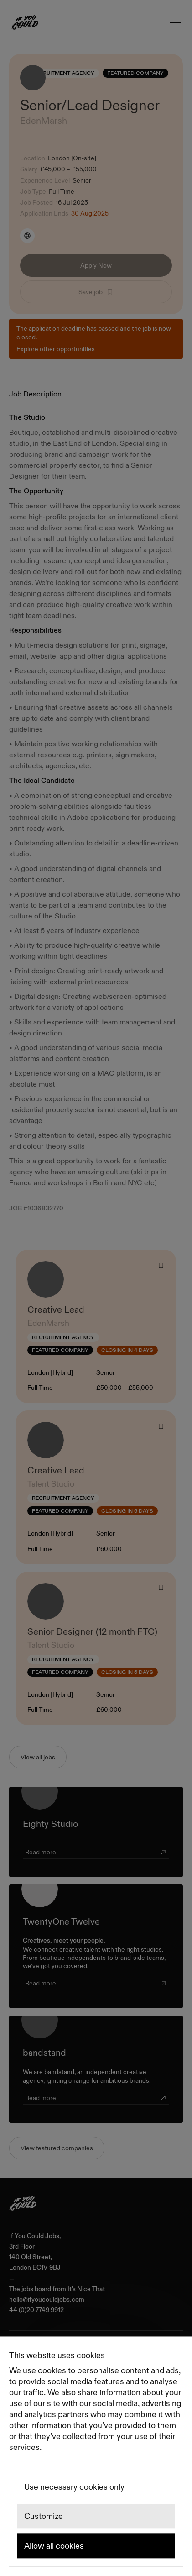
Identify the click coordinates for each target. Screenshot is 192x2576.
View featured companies (57, 2148)
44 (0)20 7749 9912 (36, 2310)
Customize (43, 2517)
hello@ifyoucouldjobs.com (46, 2299)
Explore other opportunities (55, 349)
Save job (96, 292)
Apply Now (96, 265)
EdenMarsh (43, 120)
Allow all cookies (54, 2546)
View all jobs (38, 1757)
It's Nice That (86, 2289)
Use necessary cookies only (74, 2487)
